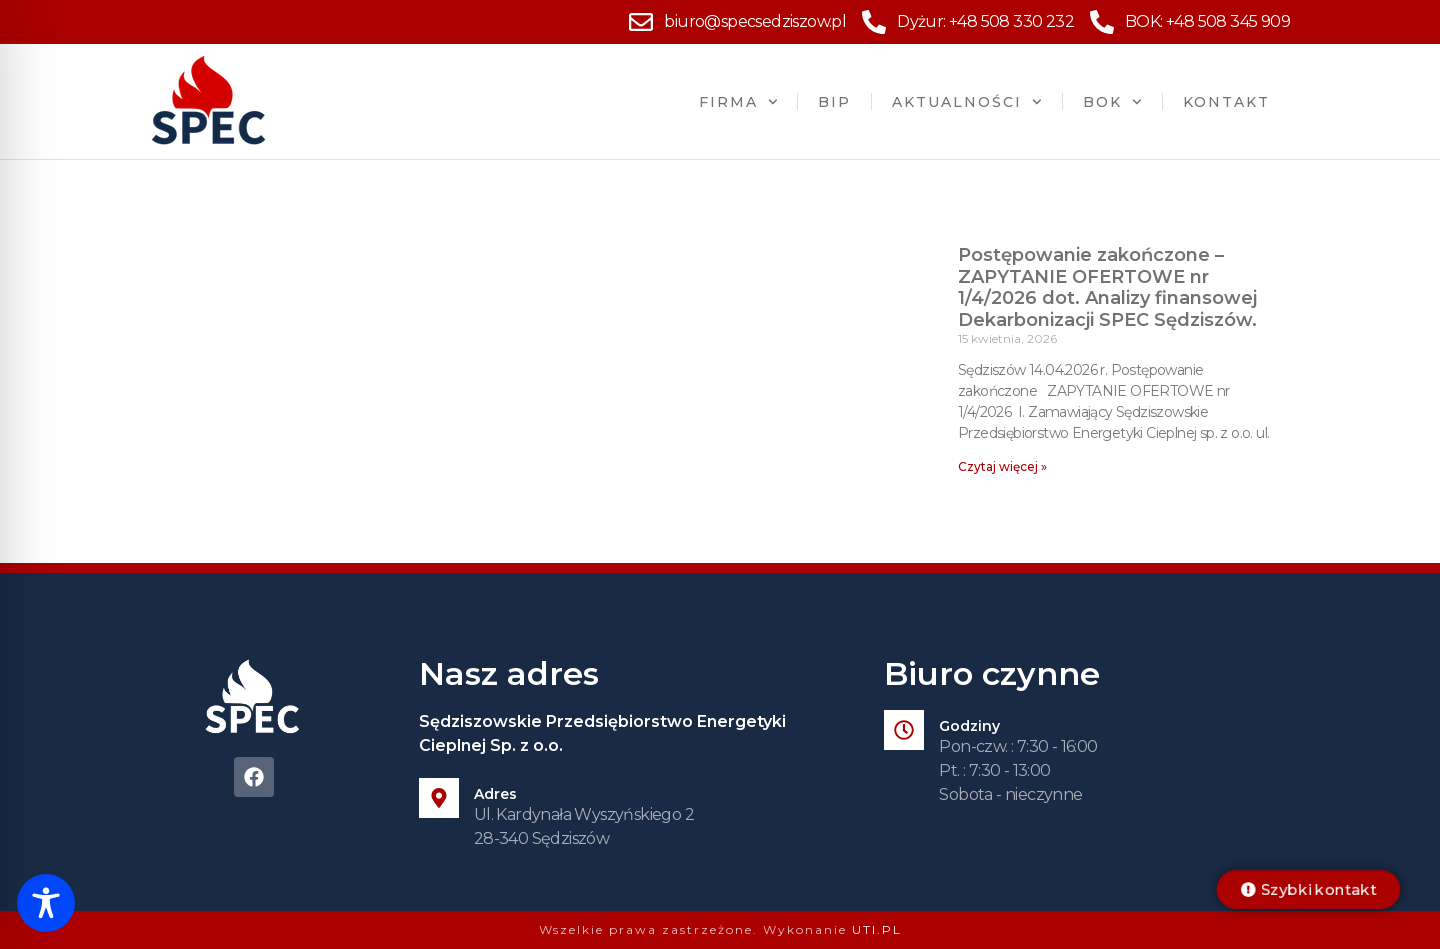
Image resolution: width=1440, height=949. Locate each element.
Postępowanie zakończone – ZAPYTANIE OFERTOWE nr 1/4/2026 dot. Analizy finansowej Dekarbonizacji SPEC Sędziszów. (1107, 287)
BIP (834, 102)
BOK (1112, 102)
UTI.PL (877, 929)
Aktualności (967, 102)
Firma (738, 102)
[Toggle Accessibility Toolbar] (46, 903)
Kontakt (1226, 102)
